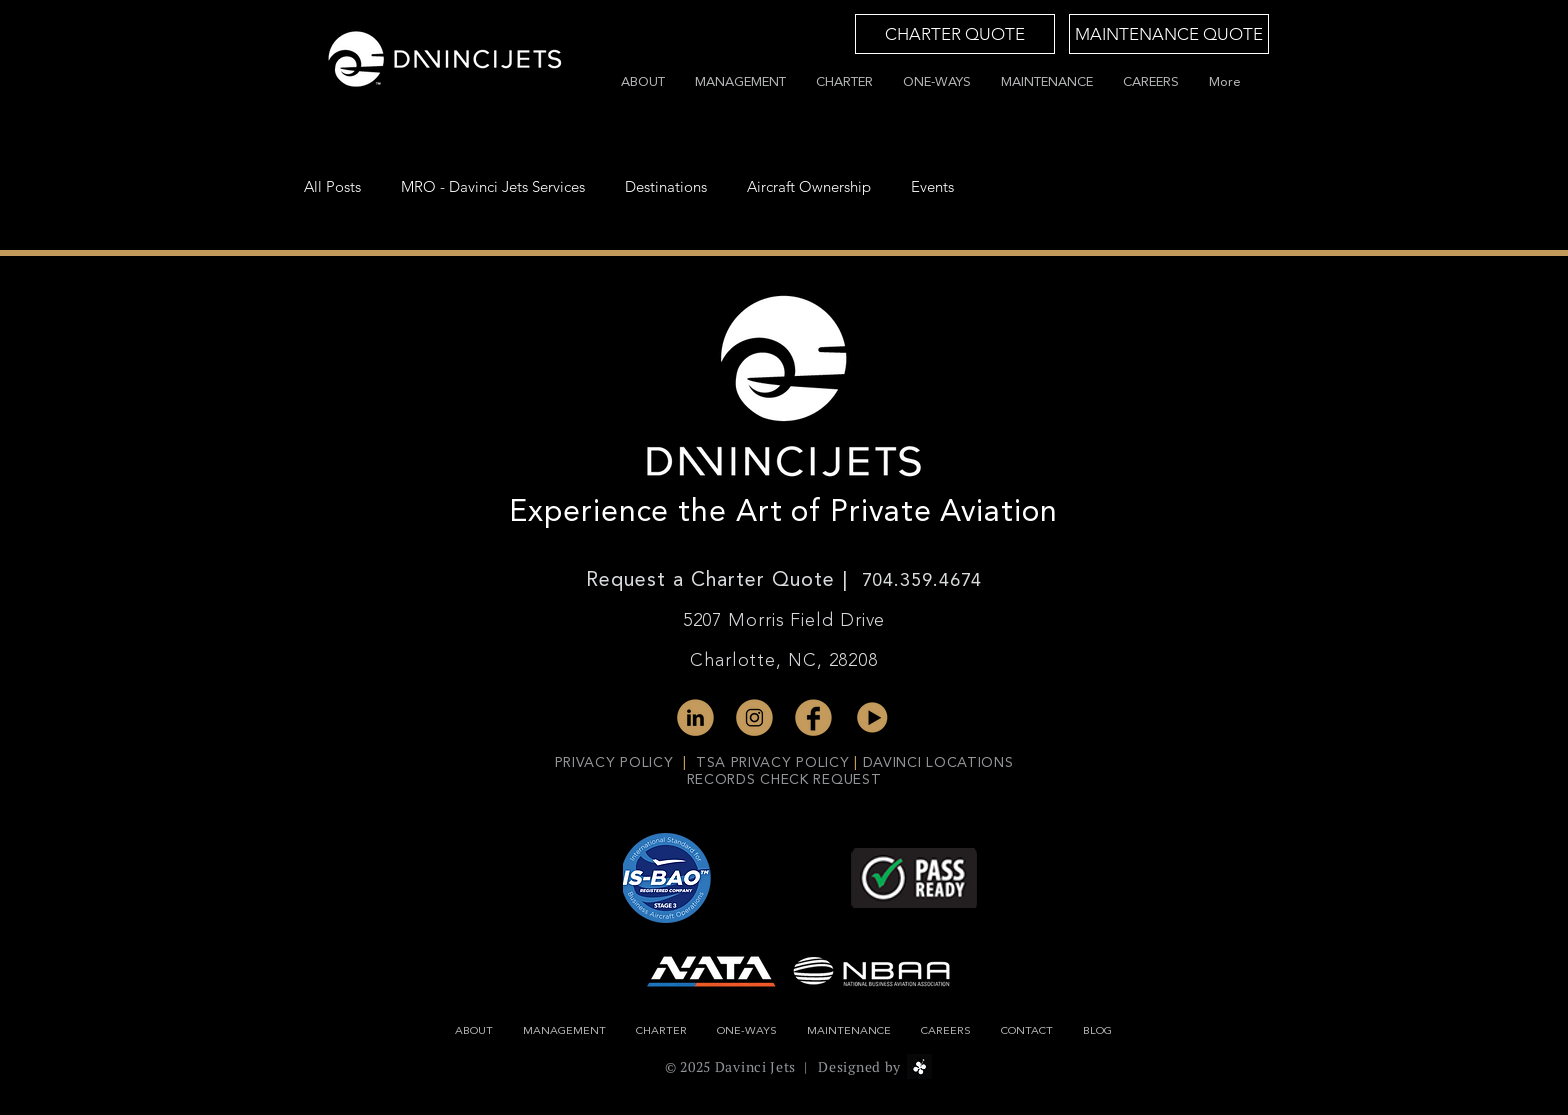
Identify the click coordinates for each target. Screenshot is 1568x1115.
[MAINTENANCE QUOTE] (1169, 34)
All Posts (332, 187)
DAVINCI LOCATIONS (938, 763)
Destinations (666, 187)
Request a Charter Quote (714, 581)
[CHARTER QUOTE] (955, 34)
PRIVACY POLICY (617, 763)
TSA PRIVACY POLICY (773, 763)
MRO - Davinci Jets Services (493, 187)
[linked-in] (695, 717)
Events (932, 187)
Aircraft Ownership (809, 187)
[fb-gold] (813, 717)
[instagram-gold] (754, 717)
